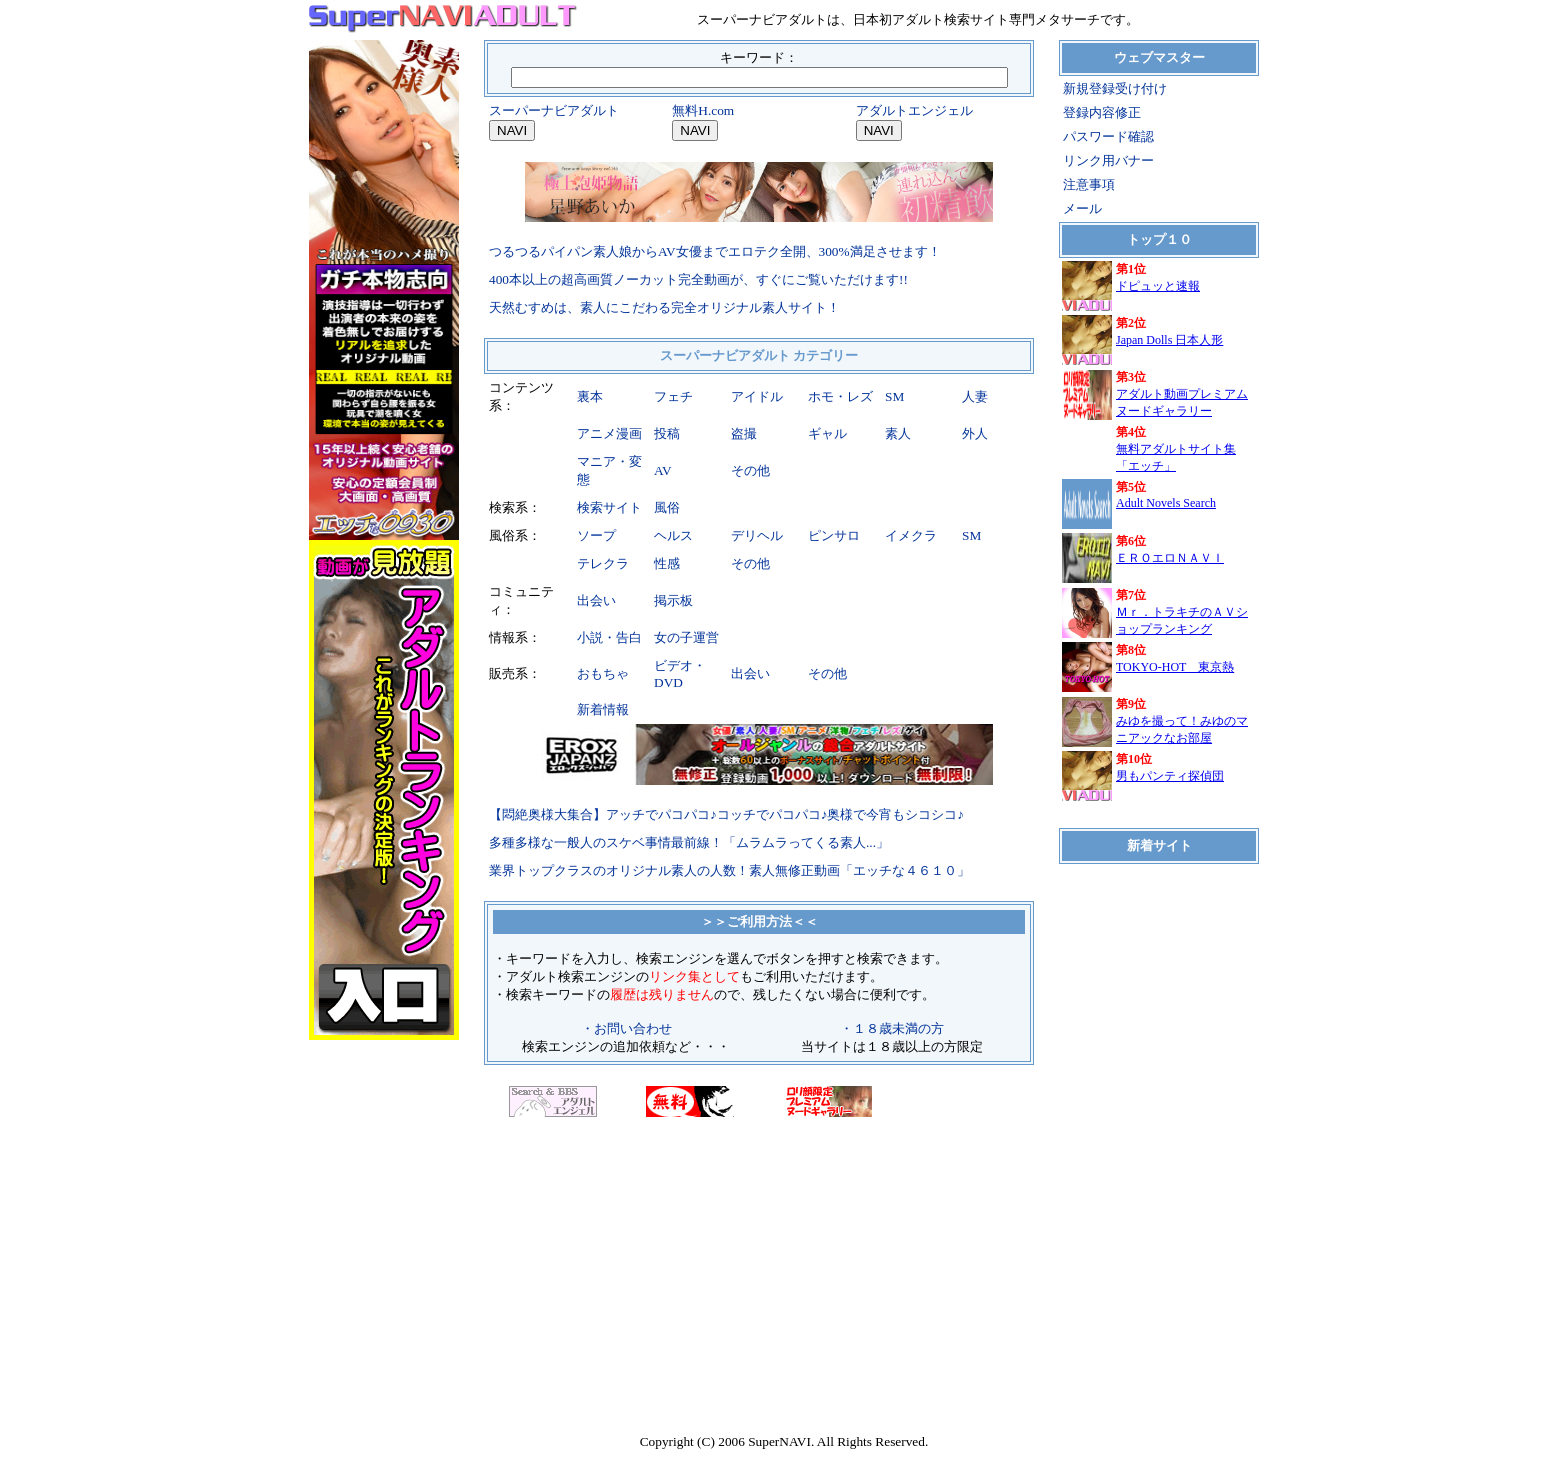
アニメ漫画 (609, 433)
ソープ (596, 535)
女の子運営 (686, 637)
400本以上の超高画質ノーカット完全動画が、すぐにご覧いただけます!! (698, 279)
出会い (596, 600)
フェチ (673, 396)
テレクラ (603, 563)
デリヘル (757, 535)
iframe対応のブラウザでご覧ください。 (1159, 543)
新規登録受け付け (1115, 88)
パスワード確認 (1108, 136)
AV (663, 470)
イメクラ (911, 535)
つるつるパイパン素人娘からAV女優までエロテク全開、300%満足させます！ (715, 251)
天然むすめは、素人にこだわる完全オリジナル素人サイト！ (664, 307)
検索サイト (609, 507)
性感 (667, 563)
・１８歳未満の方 (892, 1028)
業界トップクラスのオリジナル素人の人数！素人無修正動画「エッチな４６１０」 (729, 870)
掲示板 (673, 600)
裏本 (590, 396)
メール (1082, 208)
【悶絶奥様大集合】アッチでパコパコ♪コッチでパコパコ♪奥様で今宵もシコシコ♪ (726, 814)
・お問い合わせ (626, 1028)
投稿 (667, 433)
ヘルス (673, 535)
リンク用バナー (1108, 160)
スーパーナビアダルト (554, 110)
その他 (750, 470)
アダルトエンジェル (914, 110)
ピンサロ (834, 535)
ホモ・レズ (840, 396)
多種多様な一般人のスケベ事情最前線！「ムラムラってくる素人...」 (689, 842)
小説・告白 (609, 637)
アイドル (757, 396)
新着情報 (603, 709)
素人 (898, 433)
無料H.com (703, 110)
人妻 (975, 396)
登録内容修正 (1102, 112)
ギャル (827, 433)
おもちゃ (603, 673)
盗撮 (744, 433)
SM (894, 396)
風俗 (667, 507)
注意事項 (1089, 184)
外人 (975, 433)
